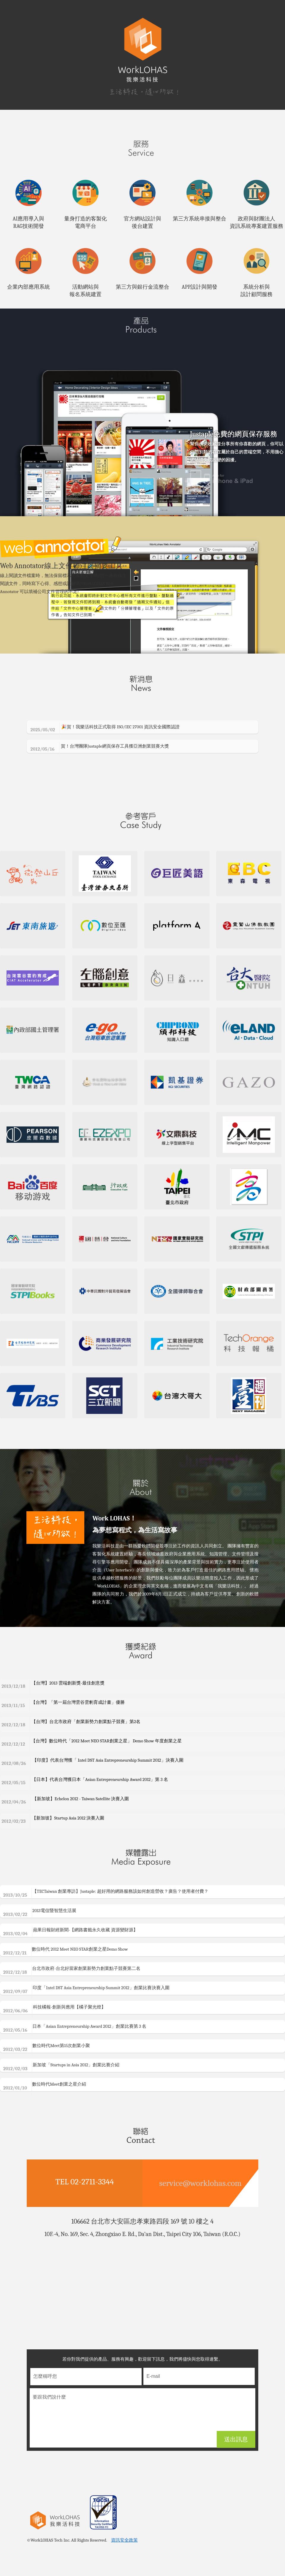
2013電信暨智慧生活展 (42, 1922)
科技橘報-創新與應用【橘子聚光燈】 (57, 2019)
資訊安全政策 (124, 2551)
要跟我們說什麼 (142, 2429)
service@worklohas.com (200, 2194)
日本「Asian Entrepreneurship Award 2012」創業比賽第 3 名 (77, 2038)
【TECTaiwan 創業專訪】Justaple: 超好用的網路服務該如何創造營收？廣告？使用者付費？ (108, 1903)
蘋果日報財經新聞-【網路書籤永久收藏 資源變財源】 (73, 1942)
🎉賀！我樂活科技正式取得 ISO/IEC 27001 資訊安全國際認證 (106, 738)
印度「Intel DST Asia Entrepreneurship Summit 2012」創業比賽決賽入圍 (89, 1999)
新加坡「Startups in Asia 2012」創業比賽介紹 (64, 2077)
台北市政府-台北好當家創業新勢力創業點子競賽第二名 (74, 1980)
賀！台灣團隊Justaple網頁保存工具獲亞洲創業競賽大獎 (101, 758)
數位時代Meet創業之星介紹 (47, 2096)
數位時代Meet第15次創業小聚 (49, 2057)
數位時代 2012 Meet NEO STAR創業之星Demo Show (68, 1961)
